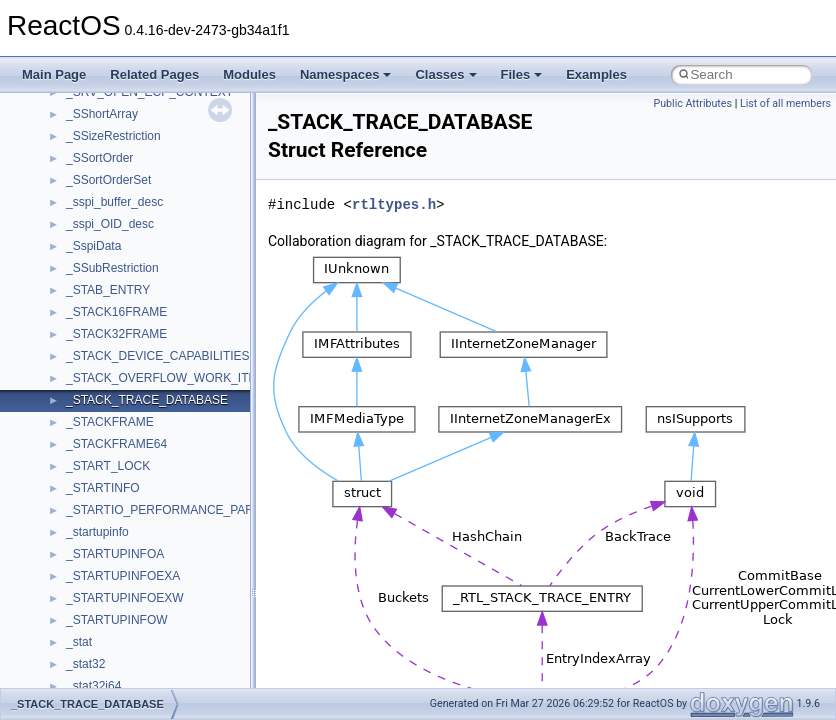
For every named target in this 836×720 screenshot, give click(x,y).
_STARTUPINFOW (117, 620)
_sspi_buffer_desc (114, 202)
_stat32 (85, 664)
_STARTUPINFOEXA (123, 576)
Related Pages (154, 74)
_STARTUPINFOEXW (125, 598)
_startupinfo (97, 532)
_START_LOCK (108, 466)
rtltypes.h (394, 204)
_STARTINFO (103, 488)
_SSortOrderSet (108, 180)
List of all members (785, 103)
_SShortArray (102, 114)
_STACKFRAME (110, 422)
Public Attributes (692, 103)
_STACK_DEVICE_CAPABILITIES (158, 356)
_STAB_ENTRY (108, 290)
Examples (596, 74)
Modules (249, 74)
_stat (79, 642)
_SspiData (93, 246)
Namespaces (346, 74)
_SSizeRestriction (113, 136)
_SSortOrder (99, 158)
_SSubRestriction (112, 268)
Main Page (54, 74)
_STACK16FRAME (116, 312)
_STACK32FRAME (116, 334)
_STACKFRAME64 (116, 444)
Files (522, 74)
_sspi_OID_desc (110, 224)
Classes (445, 74)
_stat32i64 (93, 686)
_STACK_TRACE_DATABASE (147, 400)
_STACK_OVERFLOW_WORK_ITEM (166, 378)
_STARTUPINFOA (115, 554)
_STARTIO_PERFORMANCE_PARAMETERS (189, 510)
